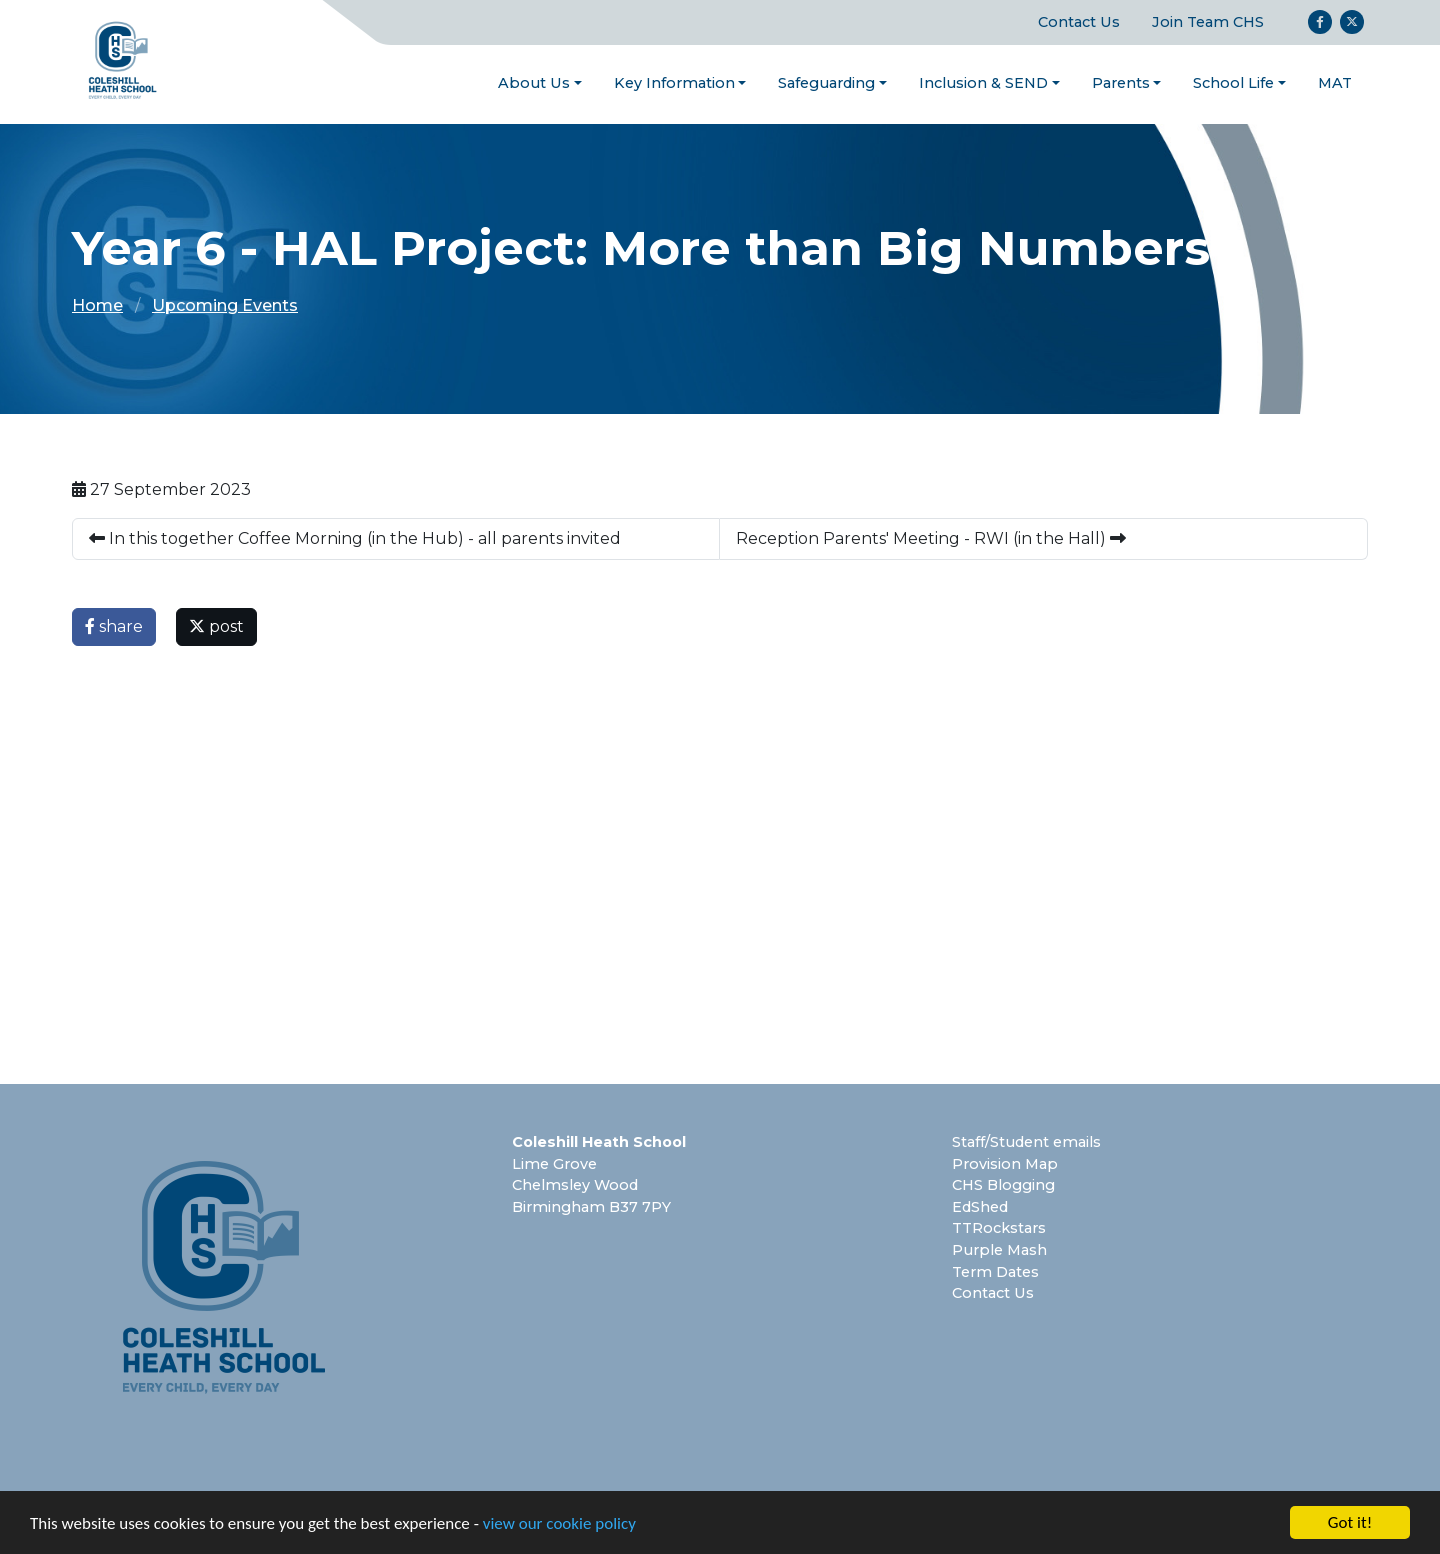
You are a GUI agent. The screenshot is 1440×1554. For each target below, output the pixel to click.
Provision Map (1005, 1164)
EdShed (980, 1207)
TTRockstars (999, 1228)
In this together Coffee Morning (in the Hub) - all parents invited (355, 538)
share (114, 626)
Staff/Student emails (1026, 1142)
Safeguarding (826, 83)
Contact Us (1079, 22)
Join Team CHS (1208, 22)
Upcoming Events (225, 305)
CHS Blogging (1003, 1185)
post (216, 626)
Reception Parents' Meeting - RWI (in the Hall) (931, 538)
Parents (1121, 83)
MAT (1335, 83)
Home (97, 305)
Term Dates (995, 1272)
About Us (534, 83)
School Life (1233, 83)
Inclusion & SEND (983, 83)
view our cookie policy (559, 1524)
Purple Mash (999, 1250)
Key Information (674, 83)
